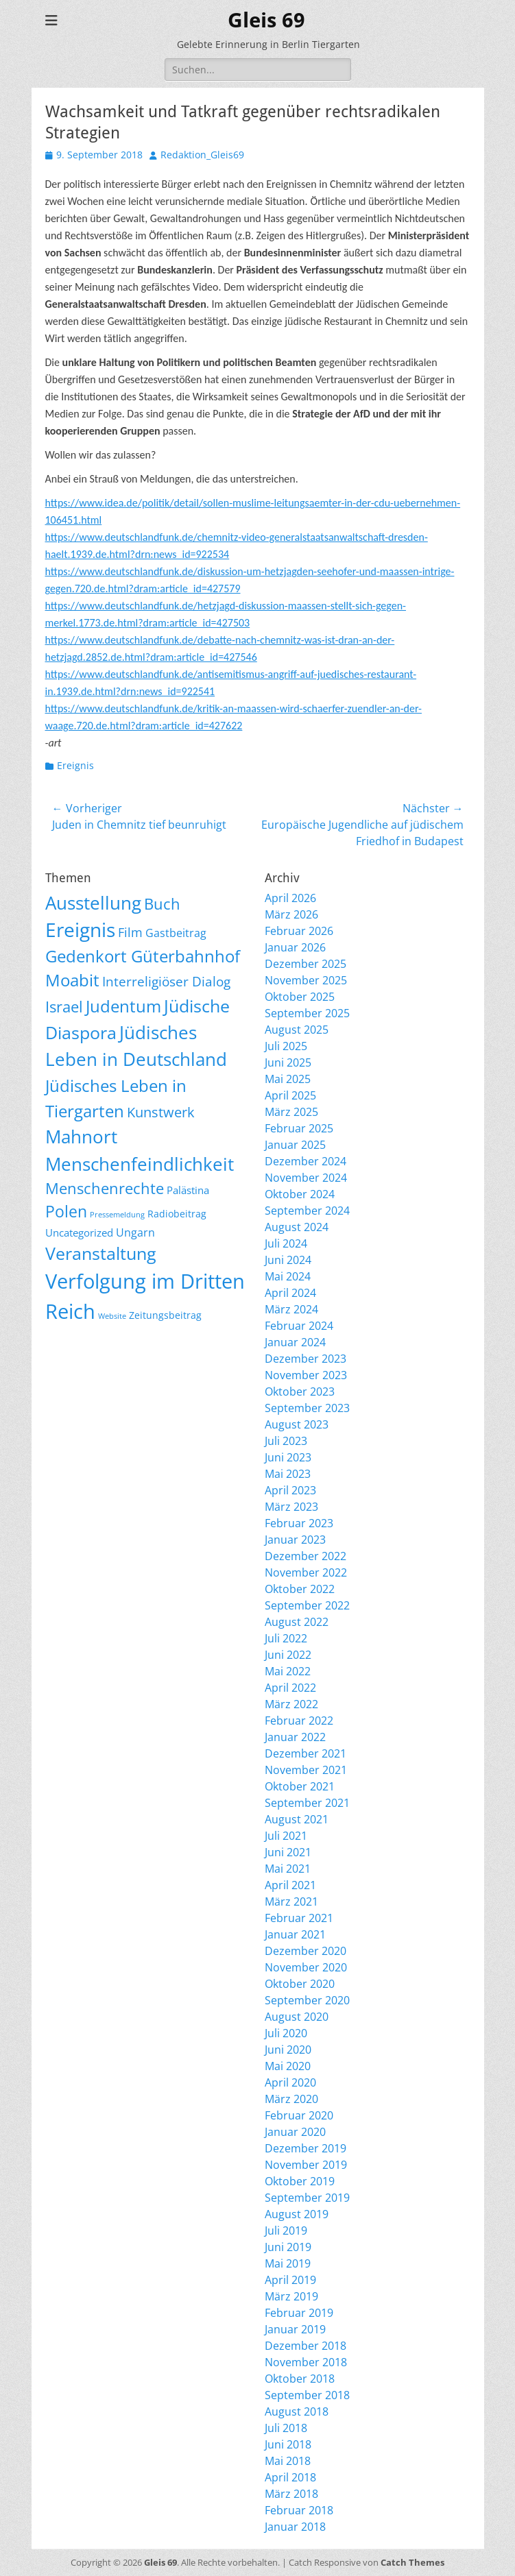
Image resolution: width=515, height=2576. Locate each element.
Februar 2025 (299, 1128)
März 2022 (291, 1704)
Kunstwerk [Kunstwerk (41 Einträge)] (161, 1112)
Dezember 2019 (305, 2148)
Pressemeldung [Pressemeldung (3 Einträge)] (117, 1214)
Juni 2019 (288, 2247)
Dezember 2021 (305, 1753)
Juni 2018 (288, 2444)
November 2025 (306, 980)
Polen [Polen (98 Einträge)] (66, 1211)
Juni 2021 (288, 1852)
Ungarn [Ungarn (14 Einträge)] (135, 1232)
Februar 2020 (299, 2115)
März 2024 (291, 1309)
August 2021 (296, 1819)
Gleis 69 (266, 20)
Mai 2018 (288, 2460)
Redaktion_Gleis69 (202, 154)
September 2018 (307, 2395)
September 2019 (307, 2197)
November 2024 (306, 1177)
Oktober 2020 (300, 1983)
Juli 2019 (286, 2230)
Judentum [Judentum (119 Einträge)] (123, 1006)
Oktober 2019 (300, 2181)
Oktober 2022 (300, 1588)
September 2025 (307, 1013)
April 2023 (290, 1490)
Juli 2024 (286, 1243)
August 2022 (296, 1621)
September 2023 (307, 1407)
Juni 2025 (288, 1062)
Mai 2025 (288, 1078)
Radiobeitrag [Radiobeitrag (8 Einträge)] (176, 1213)
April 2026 (290, 898)
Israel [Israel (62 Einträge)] (64, 1007)
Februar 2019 (299, 2312)
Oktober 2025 (300, 996)
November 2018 (306, 2362)
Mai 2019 (288, 2263)
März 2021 (291, 1901)
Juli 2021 (286, 1835)
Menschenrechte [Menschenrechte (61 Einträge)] (104, 1188)
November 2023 (306, 1375)
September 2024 (307, 1210)
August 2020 (296, 2016)
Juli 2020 (286, 2033)
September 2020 (307, 2000)
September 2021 (307, 1802)
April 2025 (290, 1095)
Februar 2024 (299, 1325)
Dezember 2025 (305, 963)
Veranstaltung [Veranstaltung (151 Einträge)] (100, 1253)
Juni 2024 (288, 1259)
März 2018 (291, 2493)
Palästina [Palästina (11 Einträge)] (188, 1190)
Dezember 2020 (305, 1950)
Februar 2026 (299, 930)
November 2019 (306, 2164)
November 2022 (306, 1572)
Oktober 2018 (300, 2378)
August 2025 (296, 1029)
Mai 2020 (288, 2066)
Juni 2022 (288, 1654)
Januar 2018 (295, 2526)
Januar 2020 (295, 2131)
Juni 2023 (288, 1457)
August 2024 (296, 1227)
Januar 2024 (295, 1342)
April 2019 (290, 2279)
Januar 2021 (295, 1934)
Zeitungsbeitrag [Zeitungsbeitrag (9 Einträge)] (165, 1315)
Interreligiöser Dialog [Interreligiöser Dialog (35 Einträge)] (166, 981)
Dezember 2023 (305, 1358)
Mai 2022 (288, 1671)
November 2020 (306, 1967)
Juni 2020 (288, 2049)
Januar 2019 (295, 2329)
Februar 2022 (299, 1720)
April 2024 (290, 1292)
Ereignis (75, 765)
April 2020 (290, 2082)
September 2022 (307, 1605)
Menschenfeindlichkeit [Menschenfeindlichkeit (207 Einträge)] (139, 1164)
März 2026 (291, 914)
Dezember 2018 (305, 2345)
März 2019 (291, 2296)
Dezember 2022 (305, 1556)
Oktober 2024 (300, 1194)
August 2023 (296, 1424)
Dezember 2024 (305, 1161)
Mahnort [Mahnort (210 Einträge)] (81, 1136)
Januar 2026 (295, 947)
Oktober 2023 (300, 1391)
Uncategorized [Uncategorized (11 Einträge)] (79, 1232)
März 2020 (291, 2098)
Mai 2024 (288, 1276)
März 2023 (291, 1506)
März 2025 (291, 1111)
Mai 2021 (288, 1868)
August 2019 (296, 2214)
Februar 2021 (299, 1917)
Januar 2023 (295, 1539)
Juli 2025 (286, 1046)
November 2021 (306, 1769)
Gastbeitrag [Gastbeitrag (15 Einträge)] (175, 932)
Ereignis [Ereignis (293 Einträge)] (80, 929)
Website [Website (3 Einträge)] (112, 1316)
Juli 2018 (286, 2427)
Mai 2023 (288, 1473)
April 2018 (290, 2477)
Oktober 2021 (300, 1786)
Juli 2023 (286, 1440)
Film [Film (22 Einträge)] (130, 932)
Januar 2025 (295, 1144)
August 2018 (296, 2411)
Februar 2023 (299, 1523)
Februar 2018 (299, 2510)
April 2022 (290, 1687)
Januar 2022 (295, 1737)
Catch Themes (412, 2562)
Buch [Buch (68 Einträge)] (162, 904)
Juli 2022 (286, 1638)
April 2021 (290, 1885)
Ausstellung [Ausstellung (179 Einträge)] (93, 902)
